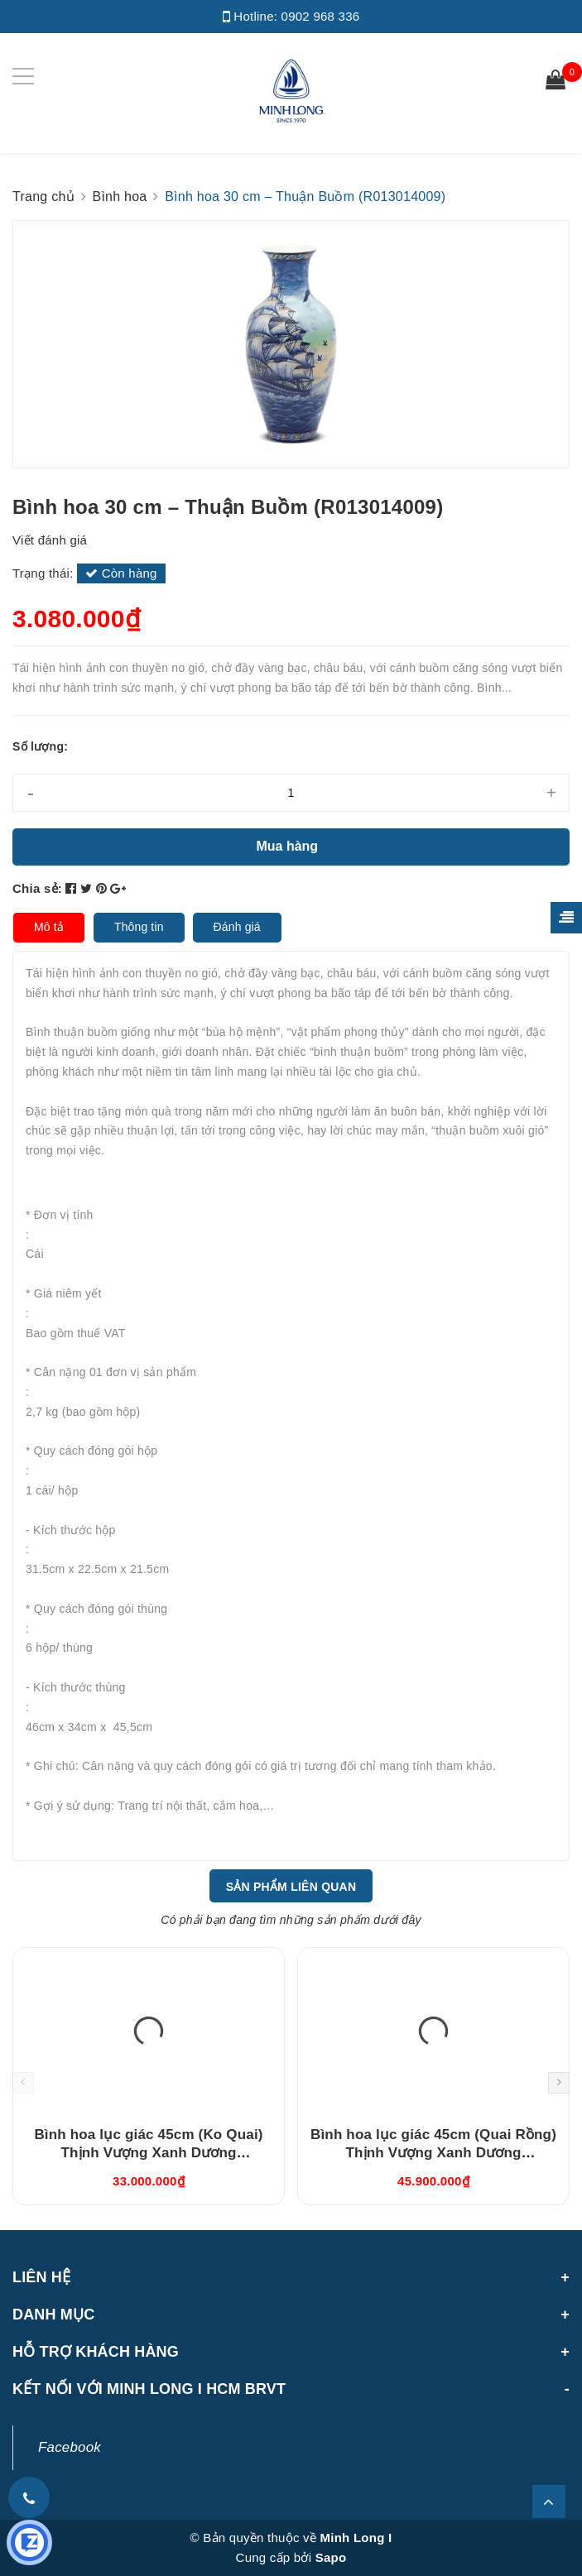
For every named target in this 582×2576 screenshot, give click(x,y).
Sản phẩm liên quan (291, 1886)
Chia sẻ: (37, 888)
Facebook (69, 2447)
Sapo (331, 2557)
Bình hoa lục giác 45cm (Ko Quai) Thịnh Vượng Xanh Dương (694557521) (148, 2153)
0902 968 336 (320, 16)
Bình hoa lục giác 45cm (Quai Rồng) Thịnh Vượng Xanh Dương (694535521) (433, 2153)
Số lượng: (40, 746)
